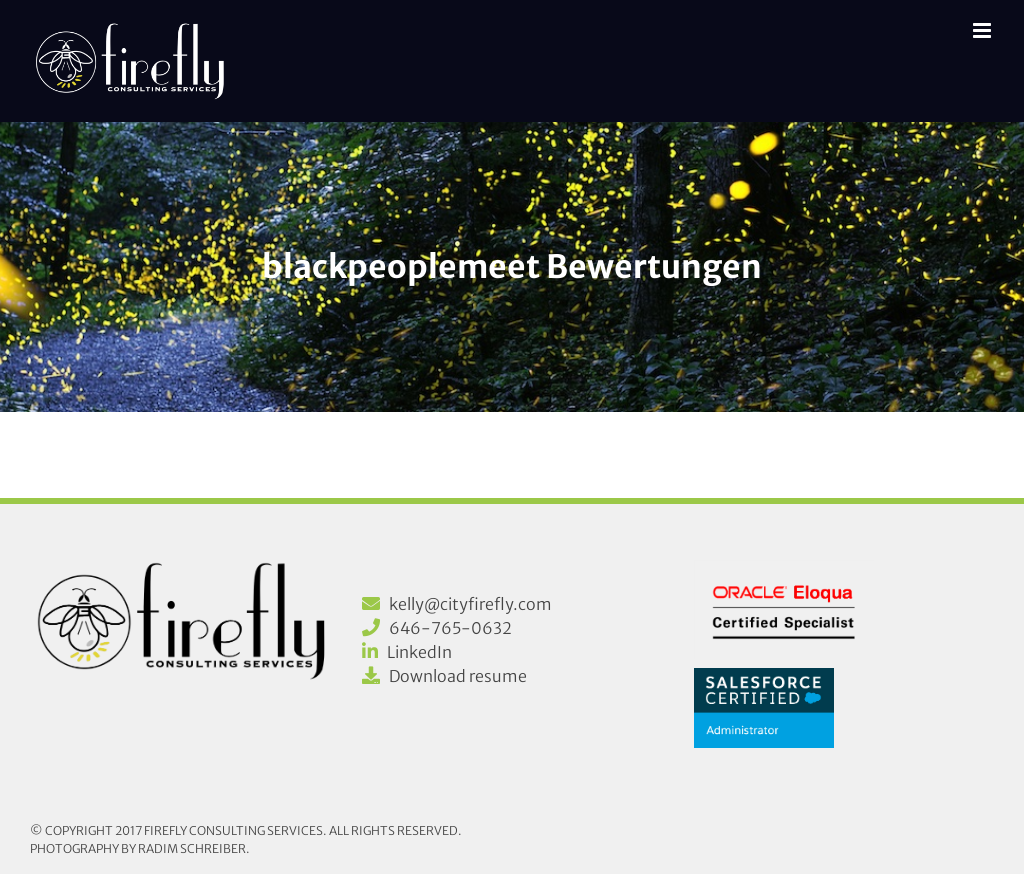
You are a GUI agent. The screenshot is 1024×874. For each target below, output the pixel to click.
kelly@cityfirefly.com (470, 604)
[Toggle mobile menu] (983, 30)
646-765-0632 (450, 628)
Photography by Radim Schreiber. (140, 848)
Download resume (458, 676)
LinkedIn (419, 652)
